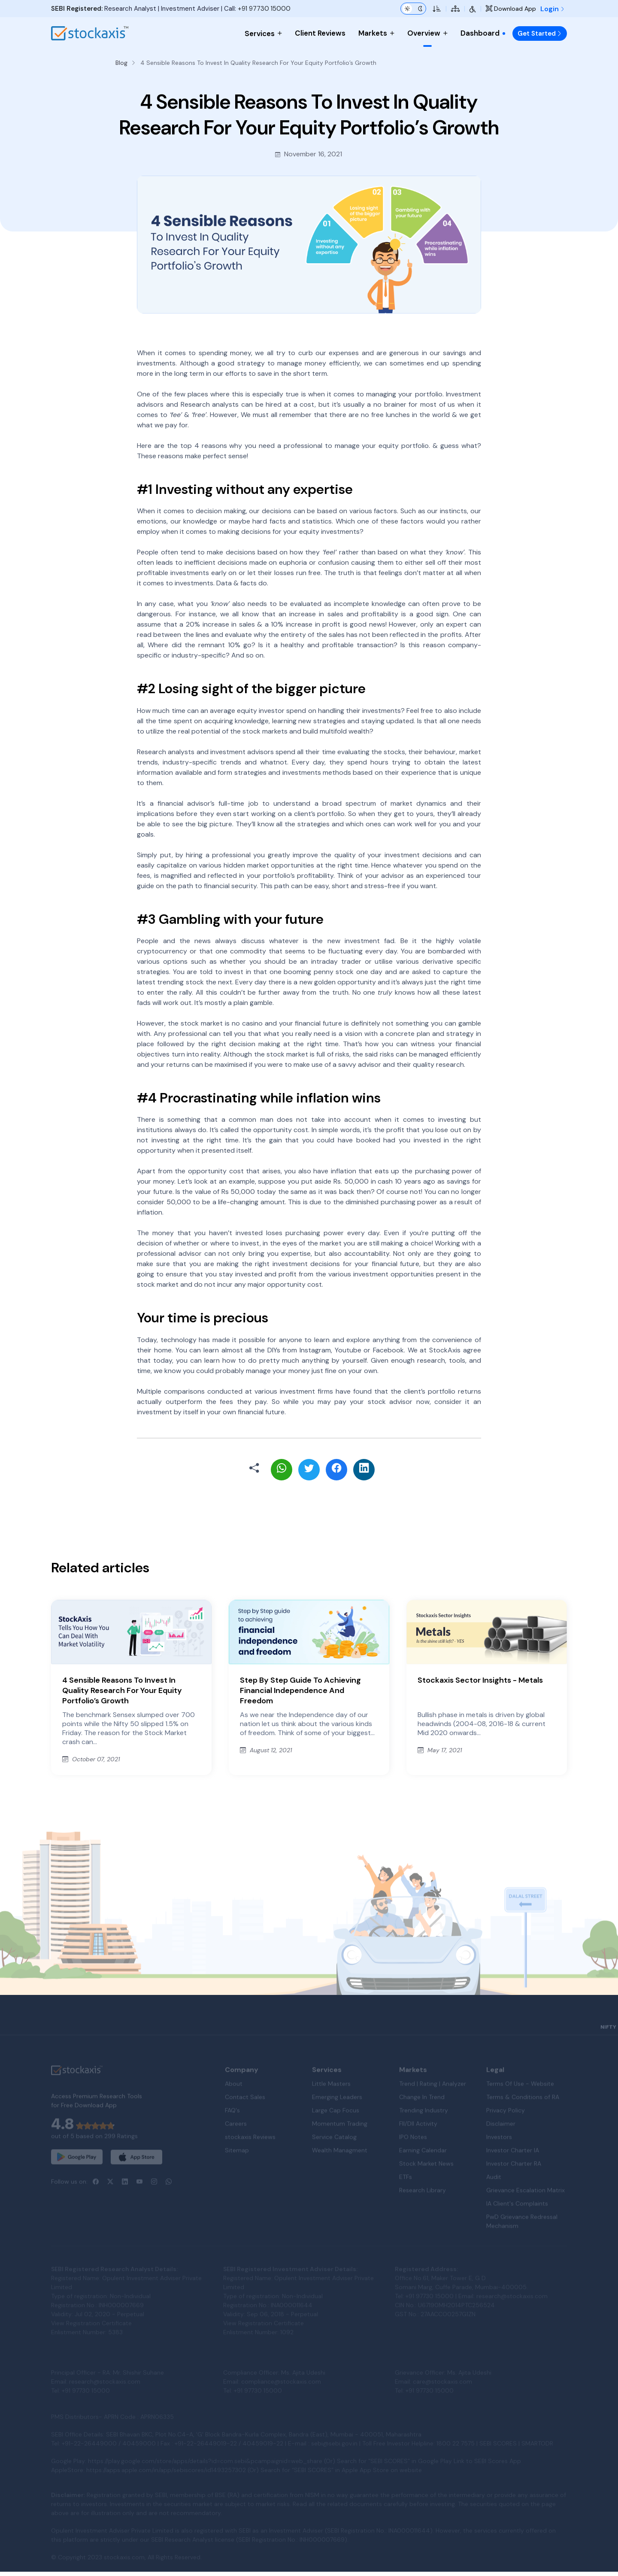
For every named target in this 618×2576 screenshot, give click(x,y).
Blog (121, 63)
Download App (511, 8)
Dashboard (483, 33)
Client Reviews (320, 33)
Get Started (540, 33)
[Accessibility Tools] (472, 8)
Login (552, 8)
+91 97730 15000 (264, 8)
